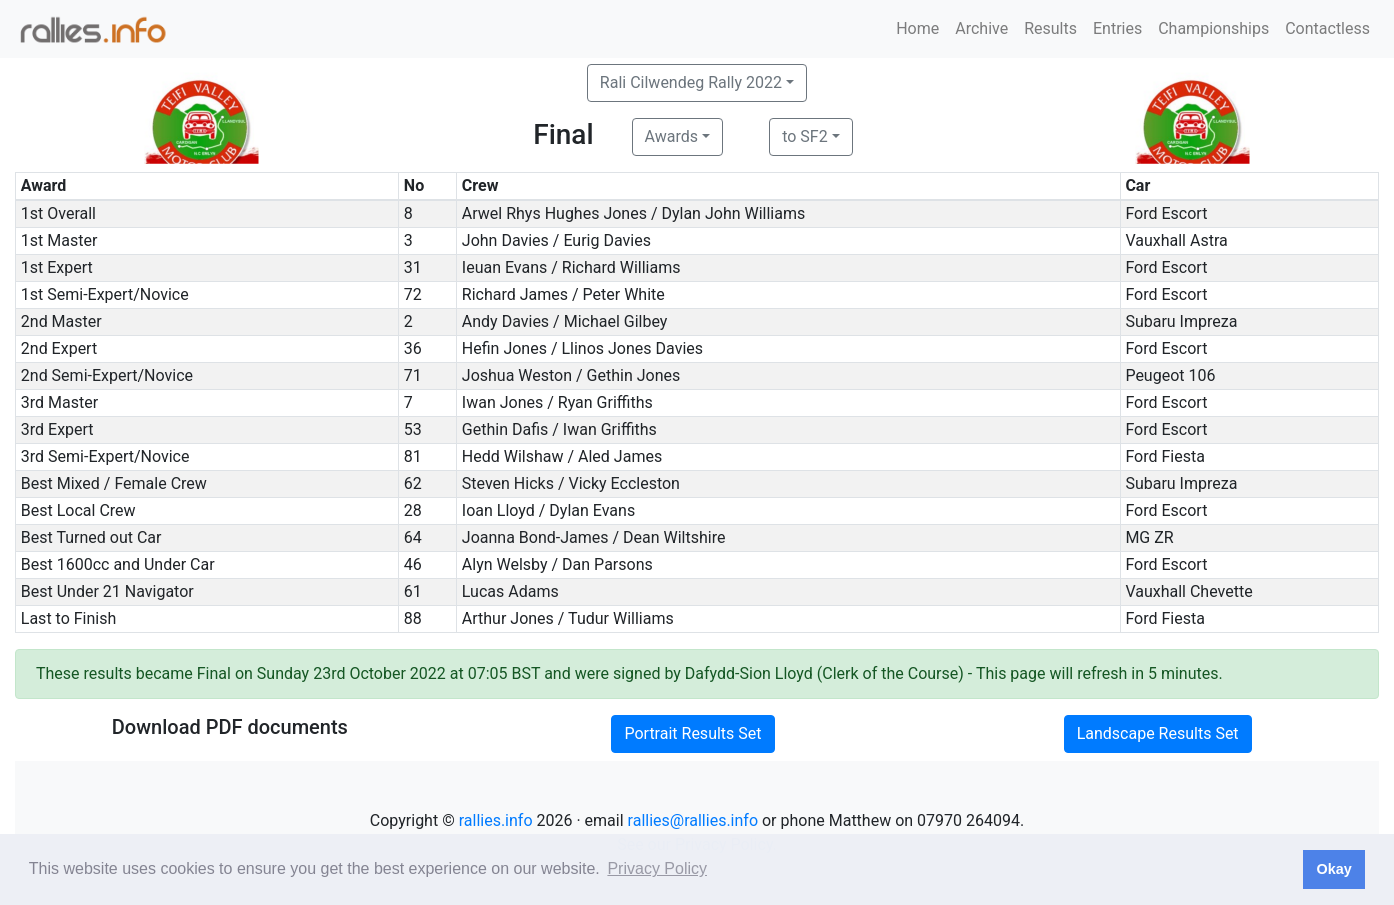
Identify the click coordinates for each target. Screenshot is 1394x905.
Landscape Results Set (1158, 733)
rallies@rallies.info (693, 820)
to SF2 (805, 136)
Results (1050, 28)
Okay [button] (1333, 869)
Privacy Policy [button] (657, 868)
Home (917, 28)
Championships (1213, 28)
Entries (1117, 28)
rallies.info (496, 820)
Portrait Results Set (692, 733)
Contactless (1327, 28)
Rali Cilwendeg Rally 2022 (691, 82)
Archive (981, 28)
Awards (671, 136)
